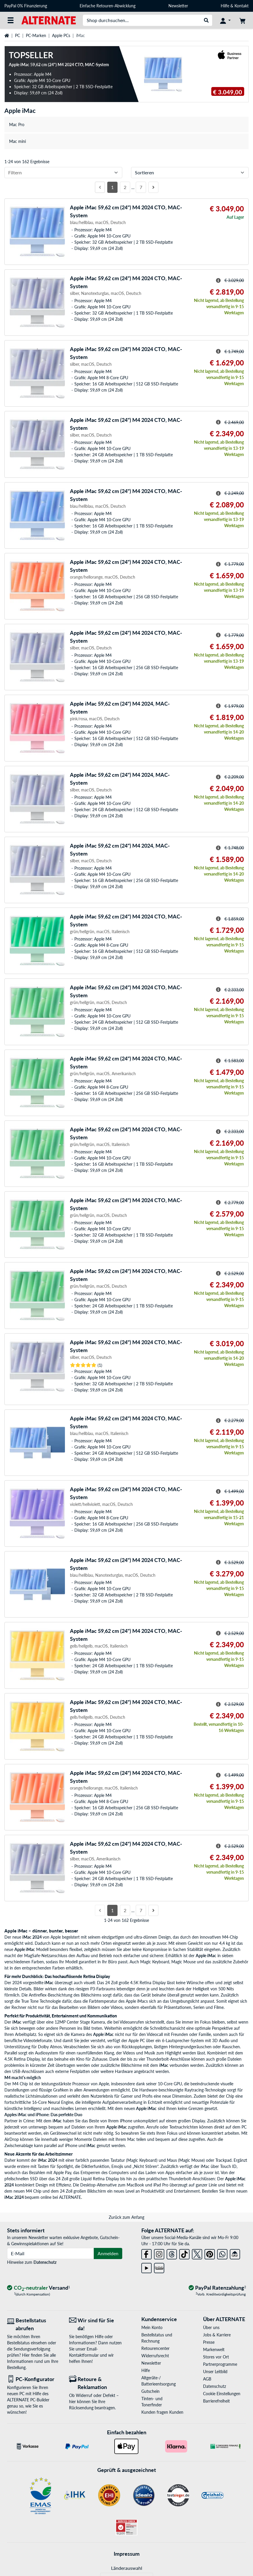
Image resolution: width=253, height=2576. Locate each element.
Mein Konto (151, 2327)
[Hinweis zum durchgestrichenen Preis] (218, 280)
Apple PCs (61, 35)
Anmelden (108, 2253)
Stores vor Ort (216, 2356)
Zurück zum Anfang (126, 2217)
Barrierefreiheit (216, 2400)
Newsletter (178, 5)
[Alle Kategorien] (10, 20)
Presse (209, 2342)
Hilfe (225, 5)
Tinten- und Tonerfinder (151, 2401)
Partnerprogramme (220, 2364)
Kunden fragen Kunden (162, 2412)
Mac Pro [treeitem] (16, 124)
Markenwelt (213, 2349)
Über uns (211, 2327)
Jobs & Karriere (217, 2334)
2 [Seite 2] (125, 187)
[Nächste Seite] (153, 187)
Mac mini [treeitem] (17, 141)
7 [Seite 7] (141, 187)
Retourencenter (155, 2348)
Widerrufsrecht (155, 2355)
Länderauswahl (126, 2568)
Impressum (127, 2553)
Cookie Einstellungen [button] (221, 2393)
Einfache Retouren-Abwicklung (107, 5)
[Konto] (225, 20)
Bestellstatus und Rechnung (156, 2337)
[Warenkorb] (242, 20)
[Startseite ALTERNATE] (48, 20)
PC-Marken (36, 35)
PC (17, 35)
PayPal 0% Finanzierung (25, 5)
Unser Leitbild (215, 2371)
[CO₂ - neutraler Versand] (38, 2288)
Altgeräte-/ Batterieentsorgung (158, 2380)
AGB (207, 2378)
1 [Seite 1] (112, 187)
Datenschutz (44, 2262)
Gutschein (150, 2391)
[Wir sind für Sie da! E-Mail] (95, 2324)
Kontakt (241, 5)
